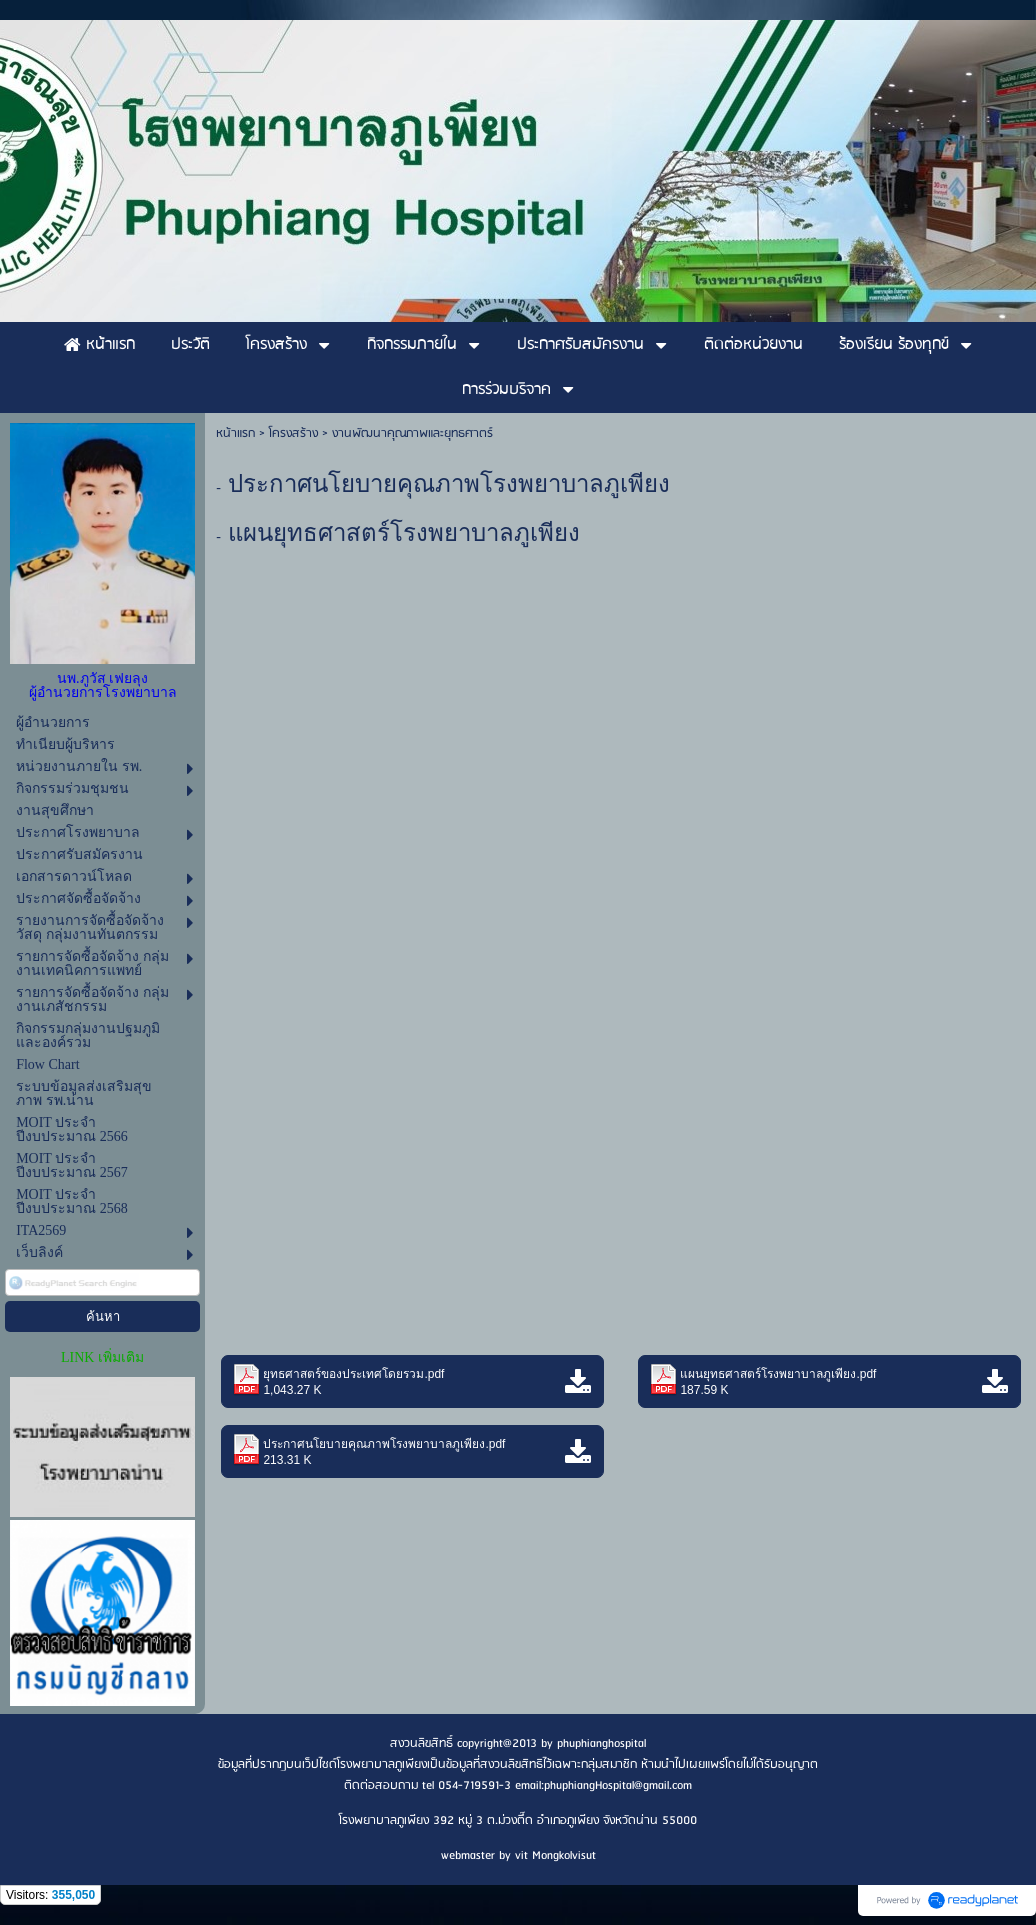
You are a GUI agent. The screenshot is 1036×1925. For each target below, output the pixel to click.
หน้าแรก (235, 433)
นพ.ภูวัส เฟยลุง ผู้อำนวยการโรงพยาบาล (103, 685)
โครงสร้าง (293, 433)
